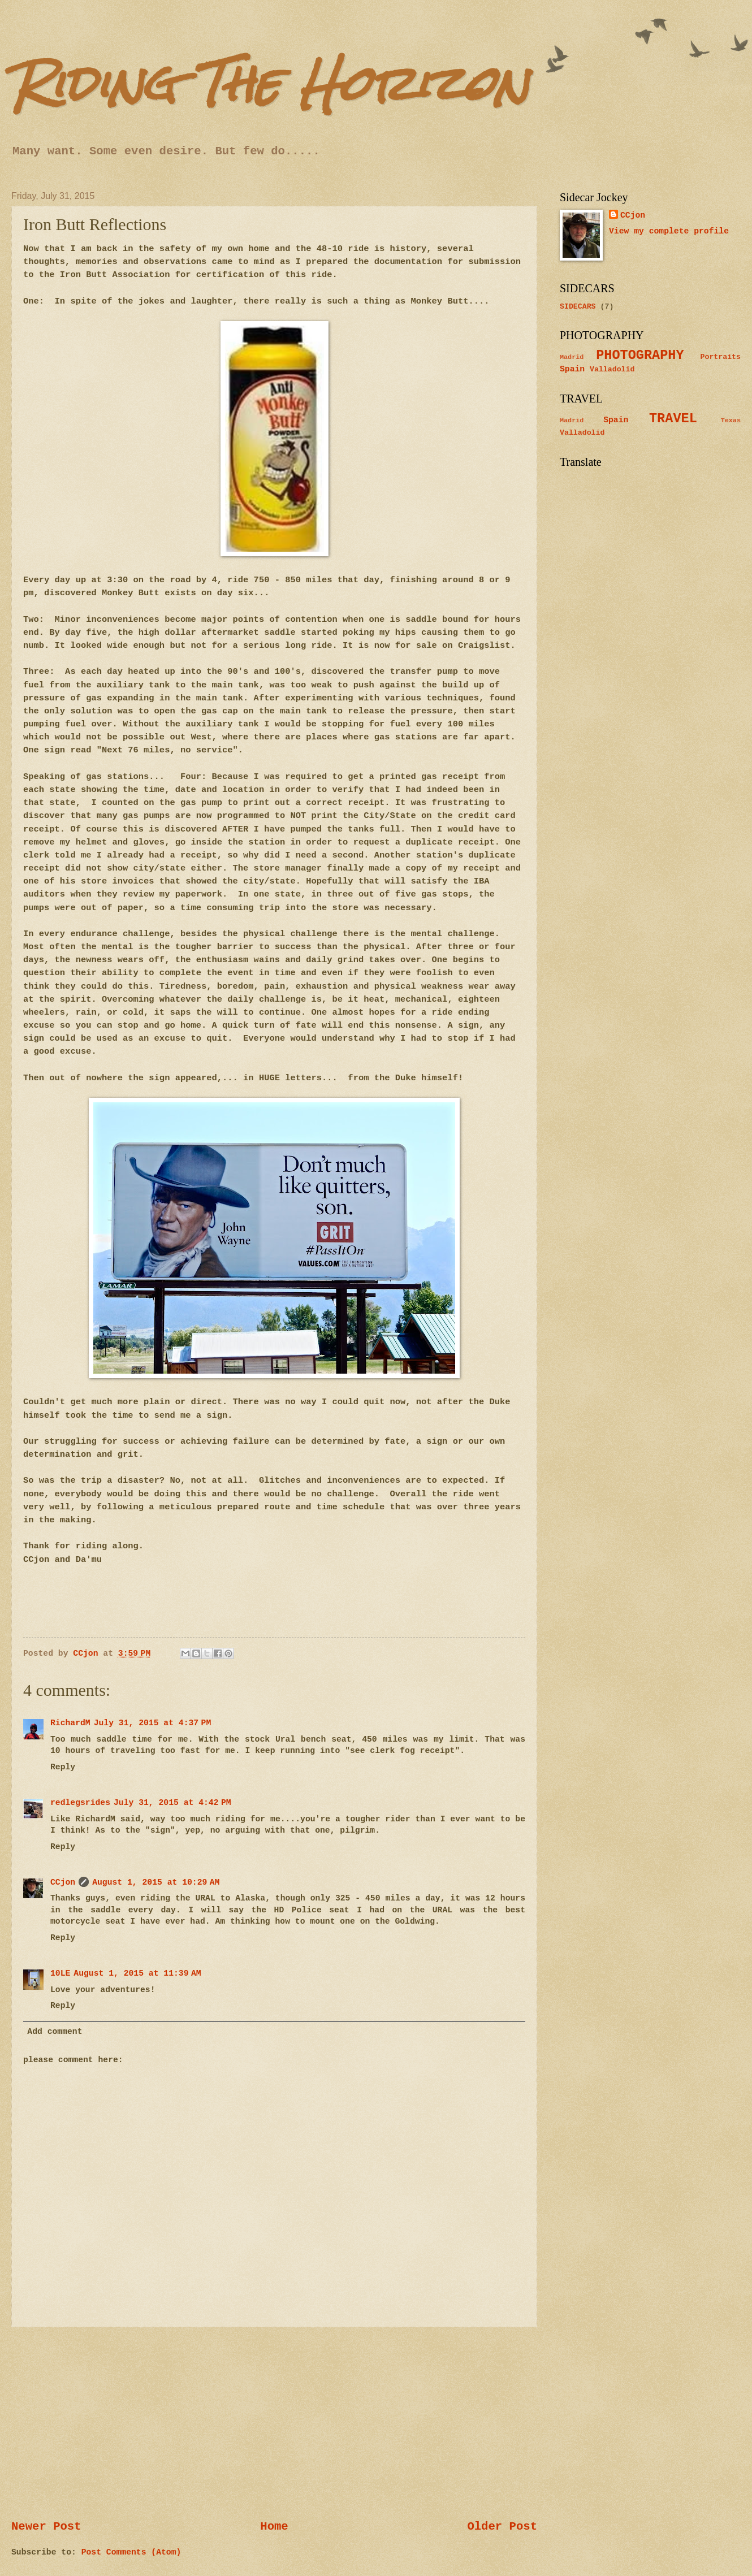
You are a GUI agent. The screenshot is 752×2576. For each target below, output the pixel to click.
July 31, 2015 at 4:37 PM (152, 1723)
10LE (60, 1973)
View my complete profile (669, 231)
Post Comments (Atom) (131, 2552)
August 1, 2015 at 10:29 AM (155, 1882)
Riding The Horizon (269, 83)
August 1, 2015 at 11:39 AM (137, 1973)
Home (274, 2526)
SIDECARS (578, 306)
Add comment (54, 2031)
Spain (572, 369)
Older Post (502, 2526)
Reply (62, 1767)
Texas (731, 421)
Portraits (721, 357)
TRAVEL (673, 418)
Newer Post (46, 2526)
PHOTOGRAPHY (640, 355)
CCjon (62, 1882)
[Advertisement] (274, 2423)
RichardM (70, 1723)
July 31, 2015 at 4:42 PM (172, 1802)
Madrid (572, 357)
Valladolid (612, 369)
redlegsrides (80, 1802)
